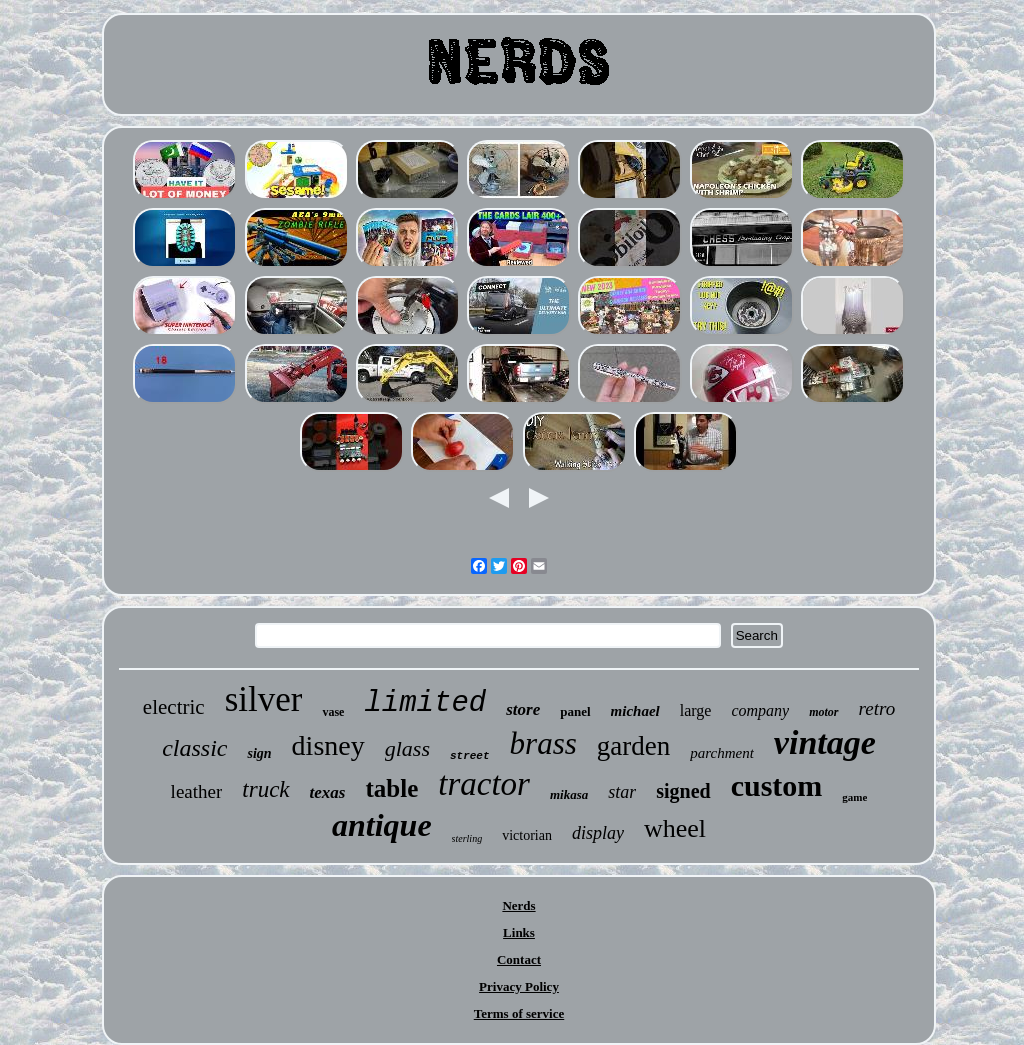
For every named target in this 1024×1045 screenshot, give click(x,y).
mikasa (569, 794)
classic (194, 748)
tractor (484, 784)
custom (777, 785)
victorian (527, 835)
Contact (519, 959)
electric (174, 707)
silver (264, 699)
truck (265, 789)
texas (328, 792)
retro (877, 708)
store (523, 709)
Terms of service (519, 1013)
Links (519, 932)
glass (407, 748)
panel (575, 711)
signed (683, 791)
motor (823, 712)
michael (635, 711)
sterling (467, 838)
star (622, 792)
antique (382, 825)
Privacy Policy (519, 986)
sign (259, 753)
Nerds (518, 905)
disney (328, 745)
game (854, 797)
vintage (825, 742)
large (696, 710)
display (598, 833)
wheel (675, 828)
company (760, 710)
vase (333, 712)
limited (425, 703)
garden (633, 746)
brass (543, 743)
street (470, 756)
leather (197, 791)
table (391, 788)
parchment (722, 753)
